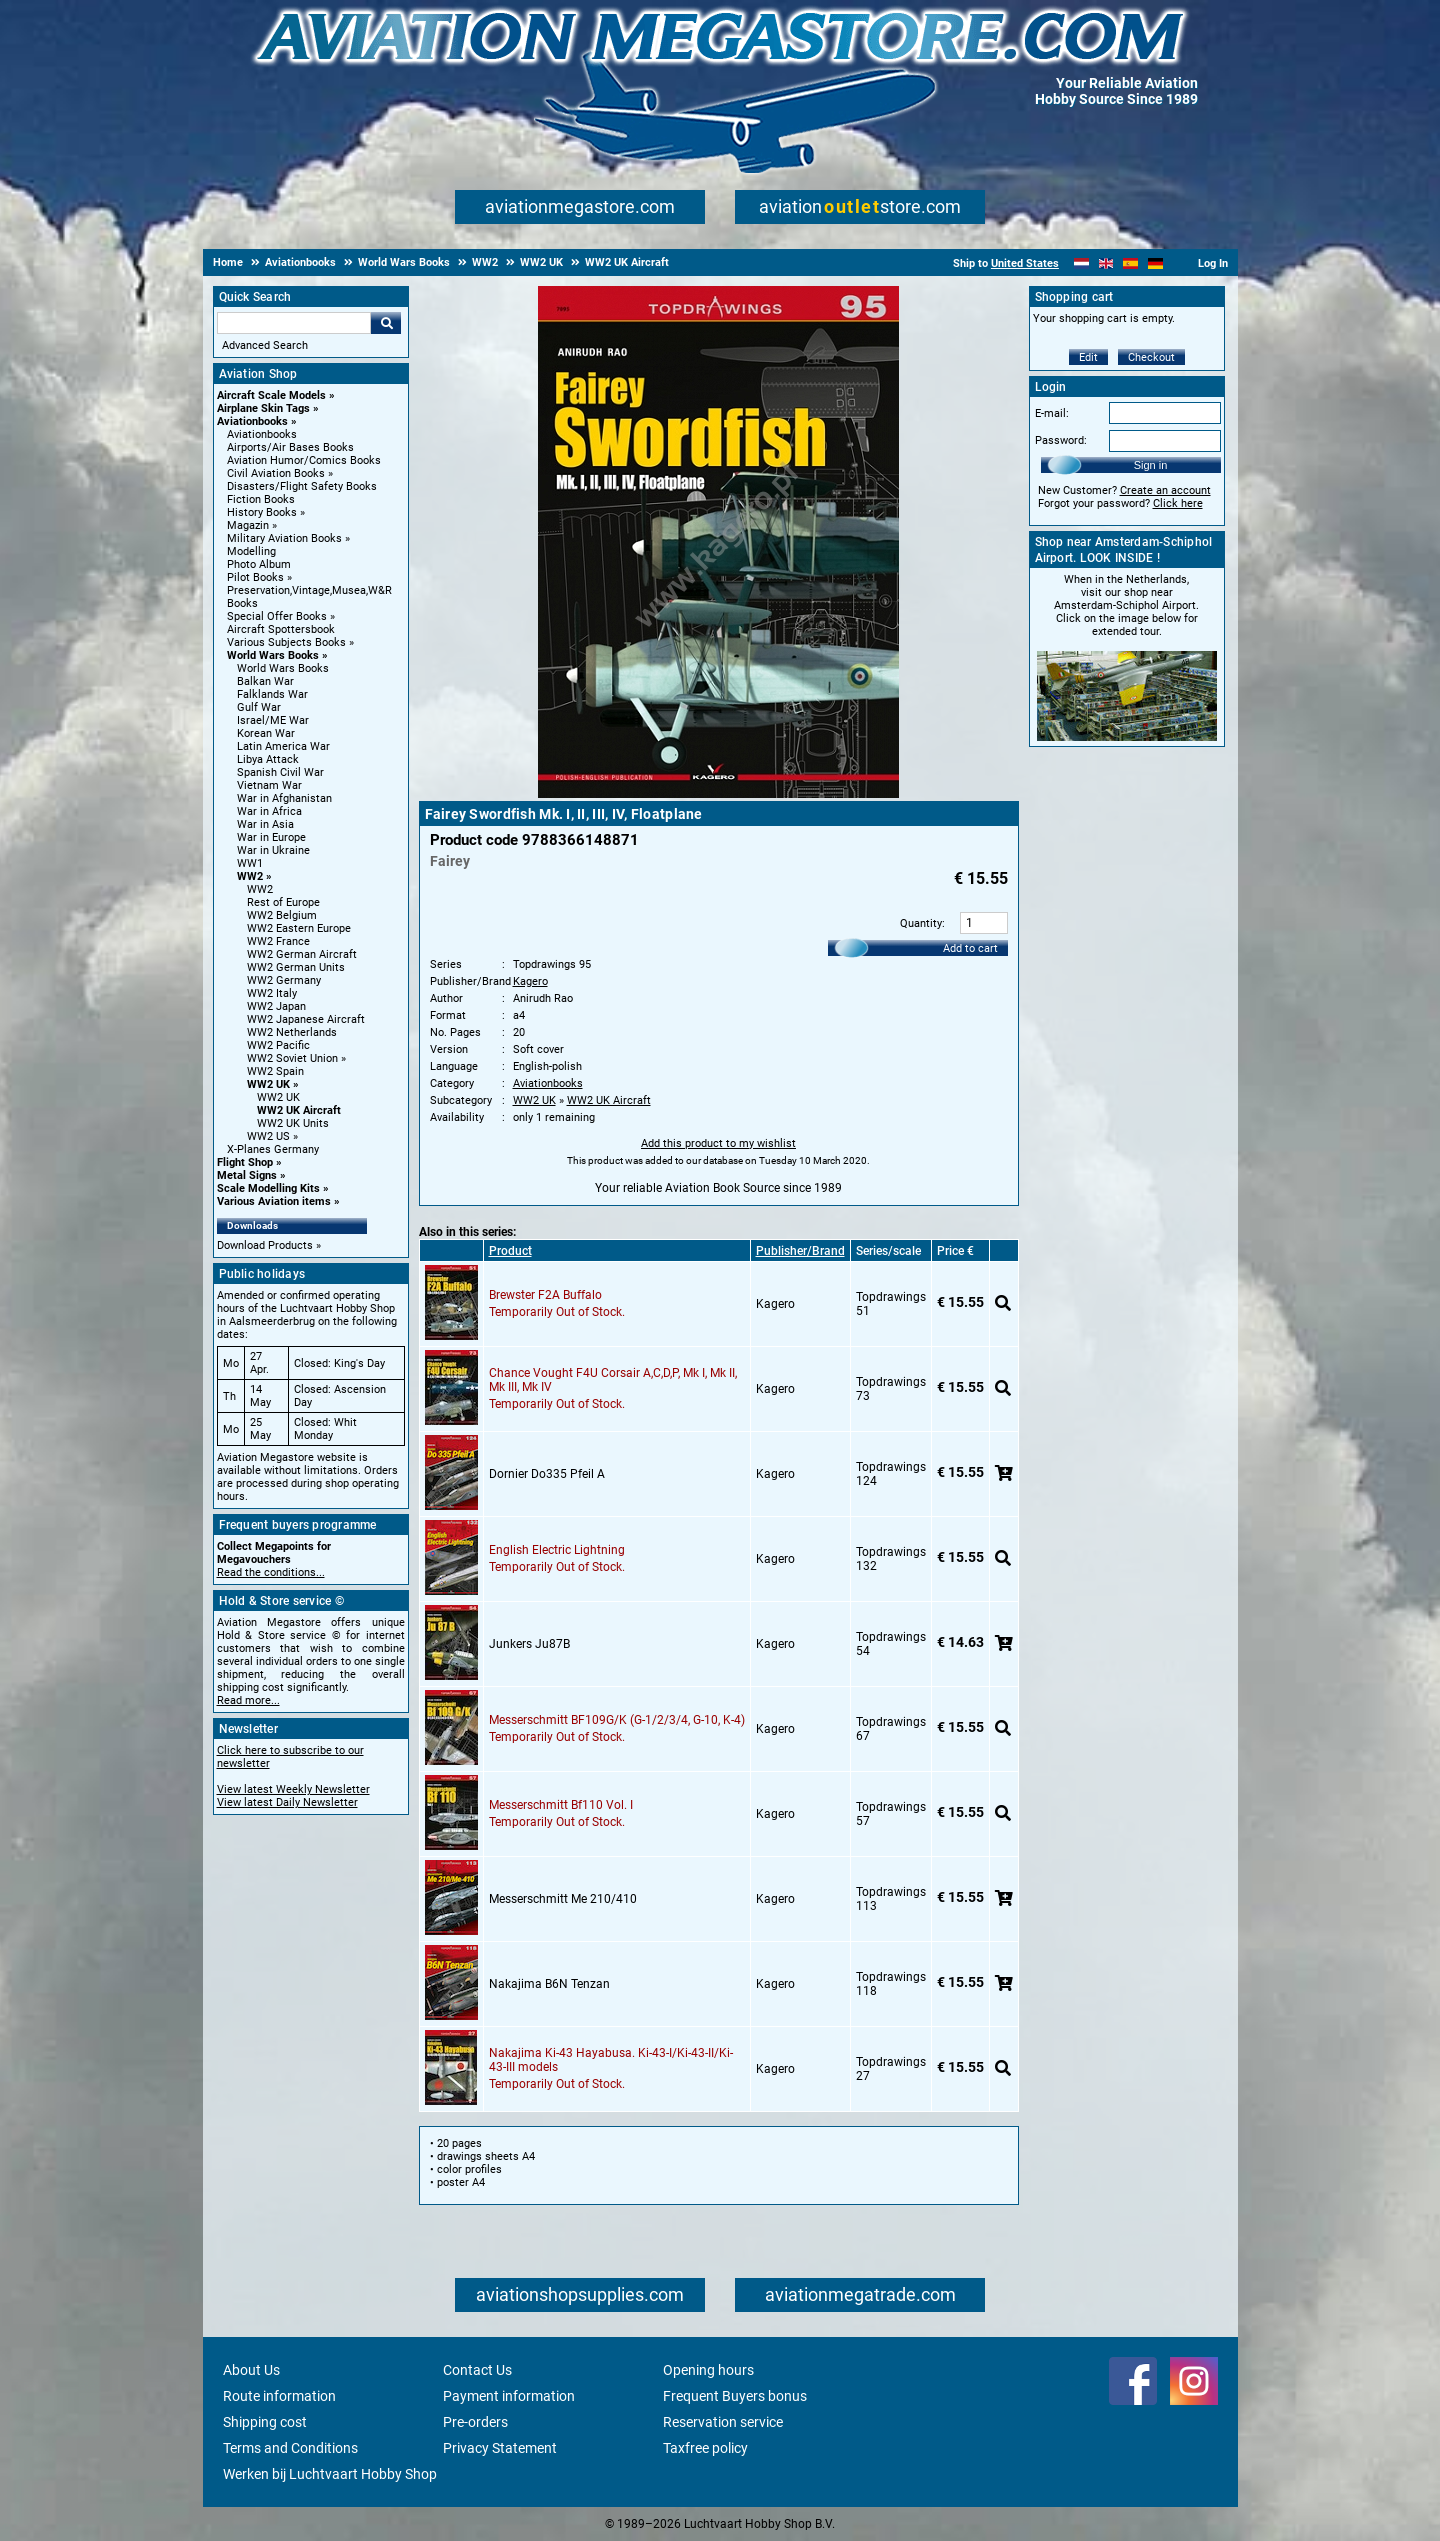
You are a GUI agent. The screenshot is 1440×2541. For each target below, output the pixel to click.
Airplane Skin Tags (263, 408)
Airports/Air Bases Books (290, 447)
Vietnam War (269, 785)
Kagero (530, 981)
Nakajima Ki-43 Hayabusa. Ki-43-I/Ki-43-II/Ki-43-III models (611, 2060)
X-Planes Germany (273, 1149)
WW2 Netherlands (292, 1032)
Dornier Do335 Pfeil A (547, 1474)
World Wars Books (273, 655)
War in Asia (265, 824)
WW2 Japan (276, 1006)
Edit (1088, 357)
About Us (251, 2370)
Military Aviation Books (284, 538)
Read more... (248, 1700)
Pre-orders (475, 2422)
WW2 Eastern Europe (299, 928)
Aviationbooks (252, 421)
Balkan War (265, 681)
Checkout (1151, 357)
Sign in (1151, 465)
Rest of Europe (283, 902)
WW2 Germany (284, 980)
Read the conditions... (271, 1572)
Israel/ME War (273, 720)
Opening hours (708, 2370)
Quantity (921, 923)
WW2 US (268, 1136)
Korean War (266, 733)
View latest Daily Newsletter (287, 1802)
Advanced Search (265, 345)
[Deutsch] (1155, 263)
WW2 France (278, 941)
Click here (1178, 503)
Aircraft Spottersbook (281, 629)
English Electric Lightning (557, 1550)
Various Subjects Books (286, 642)
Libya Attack (268, 759)
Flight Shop (245, 1162)
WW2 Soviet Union (292, 1058)
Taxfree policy (705, 2448)
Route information (279, 2396)
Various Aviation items (274, 1201)
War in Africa (269, 811)
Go (386, 323)
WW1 (250, 863)
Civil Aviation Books (276, 473)
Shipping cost (265, 2422)
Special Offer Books (277, 616)
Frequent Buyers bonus (735, 2396)
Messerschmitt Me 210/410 (563, 1899)
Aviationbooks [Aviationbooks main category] (262, 434)
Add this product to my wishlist (718, 1143)
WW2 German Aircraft (302, 954)
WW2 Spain (275, 1071)
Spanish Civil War (280, 772)
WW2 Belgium (282, 915)
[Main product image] (718, 794)
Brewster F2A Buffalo (545, 1295)
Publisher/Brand (800, 1251)
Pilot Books (255, 577)
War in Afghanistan (284, 798)
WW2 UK (268, 1084)
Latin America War (283, 746)
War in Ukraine (273, 850)
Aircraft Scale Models (271, 395)
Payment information (509, 2396)
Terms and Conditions (290, 2448)
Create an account (1165, 490)
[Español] (1130, 263)
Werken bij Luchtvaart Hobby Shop (330, 2474)
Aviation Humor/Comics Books (304, 460)
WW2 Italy (272, 993)
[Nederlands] (1081, 263)
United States (1025, 263)
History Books (262, 512)
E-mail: (1052, 413)
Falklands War (272, 694)
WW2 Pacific (278, 1045)
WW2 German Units (296, 967)
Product (510, 1251)
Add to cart (970, 948)
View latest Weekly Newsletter (293, 1789)
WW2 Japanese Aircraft (306, 1019)
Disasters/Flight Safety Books (302, 486)
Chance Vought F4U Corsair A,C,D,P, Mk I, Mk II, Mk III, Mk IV (613, 1380)
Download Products (265, 1245)
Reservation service (723, 2422)
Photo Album (259, 564)
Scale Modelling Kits (268, 1188)
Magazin (248, 525)
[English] (1106, 263)
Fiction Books (261, 499)
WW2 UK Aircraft (299, 1110)
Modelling (251, 551)
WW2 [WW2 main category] (260, 889)
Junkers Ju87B (529, 1644)
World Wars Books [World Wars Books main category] (283, 668)
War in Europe (271, 837)
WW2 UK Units (293, 1123)
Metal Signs (247, 1175)
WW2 (250, 876)
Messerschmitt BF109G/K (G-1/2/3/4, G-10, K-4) (617, 1720)
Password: (1061, 440)
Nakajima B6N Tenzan (549, 1984)
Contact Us (477, 2370)
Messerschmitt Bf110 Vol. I (561, 1805)
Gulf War (259, 707)
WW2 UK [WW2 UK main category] (278, 1097)
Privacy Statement (500, 2448)
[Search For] (294, 323)
